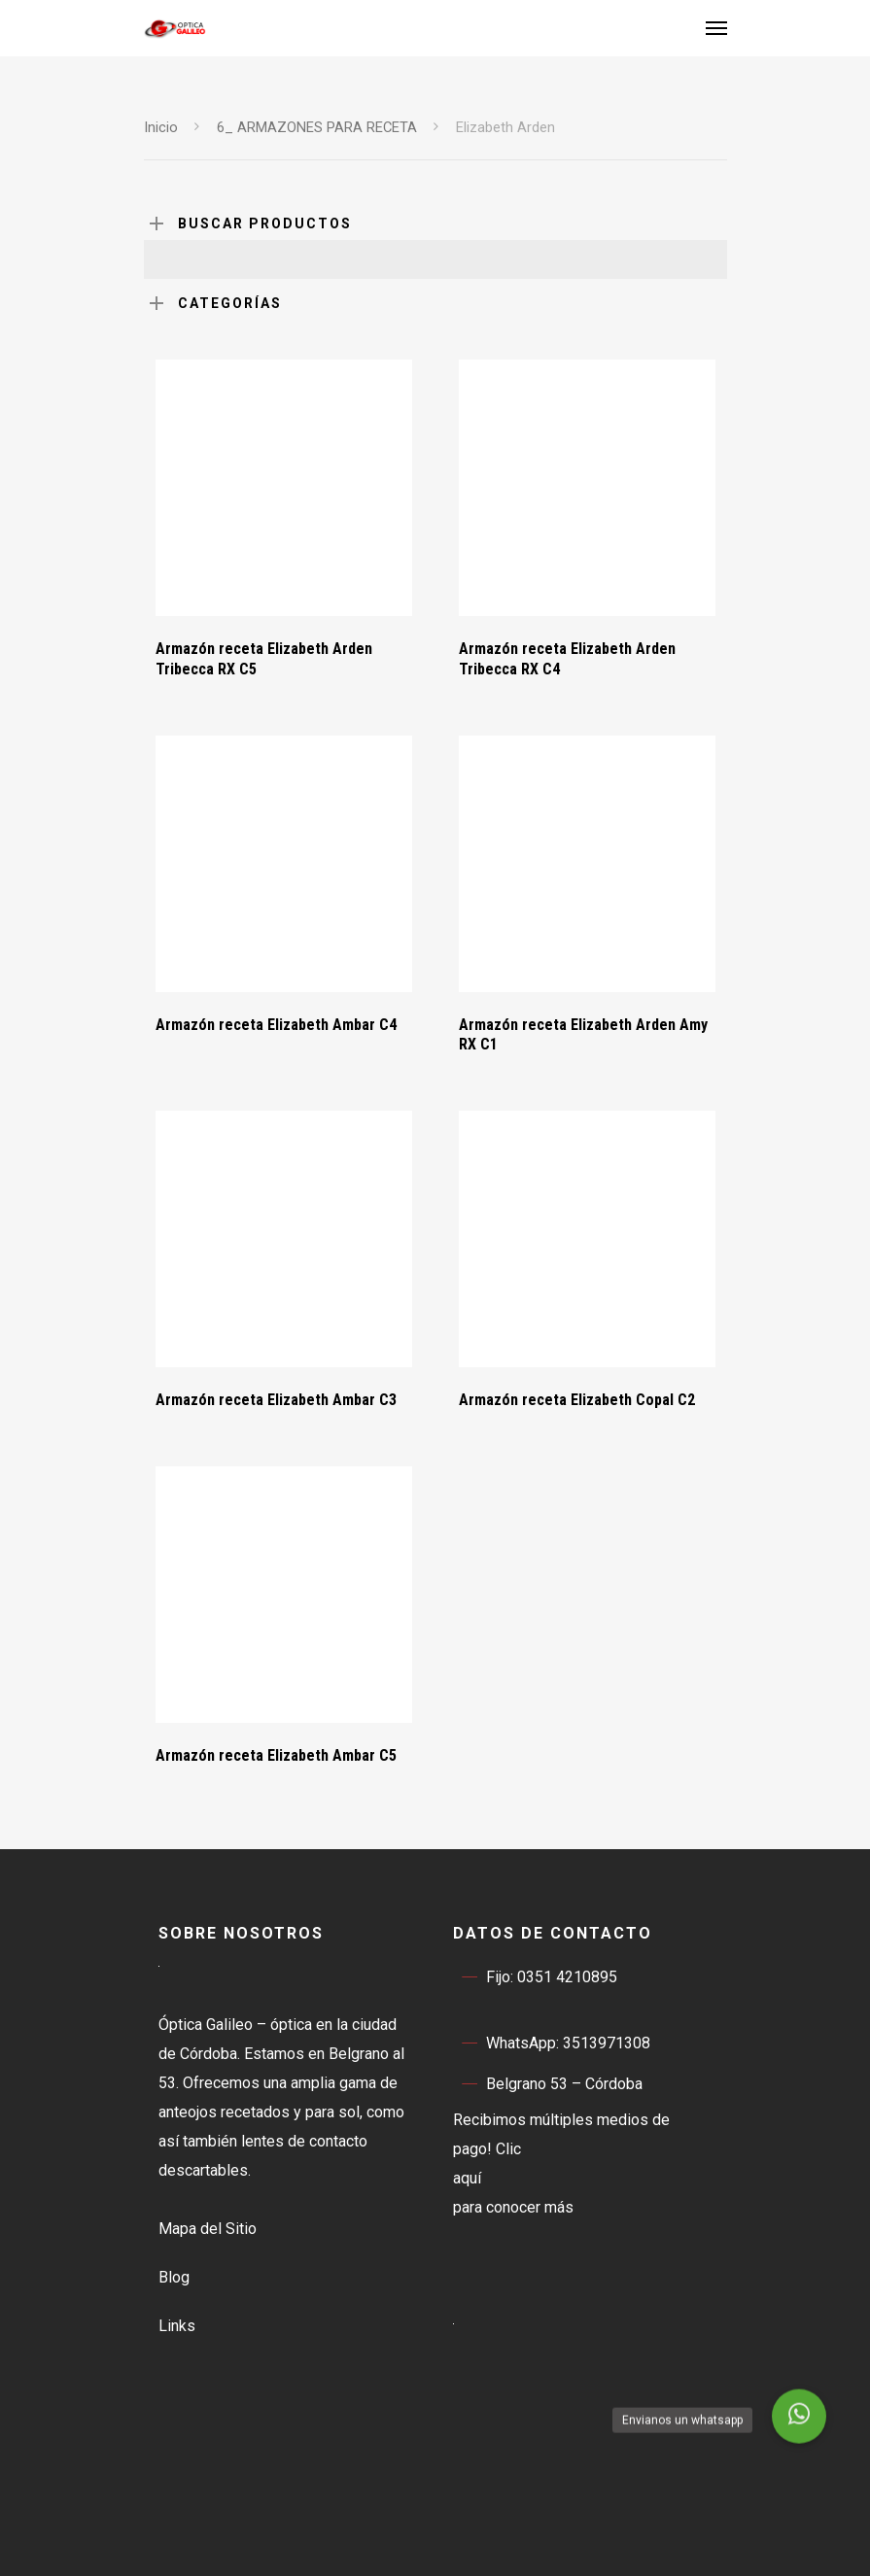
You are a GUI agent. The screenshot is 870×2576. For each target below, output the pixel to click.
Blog (174, 2277)
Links (176, 2326)
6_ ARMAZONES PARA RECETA (317, 127)
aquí (467, 2178)
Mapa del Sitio (207, 2228)
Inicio (161, 127)
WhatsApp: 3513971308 (551, 2043)
